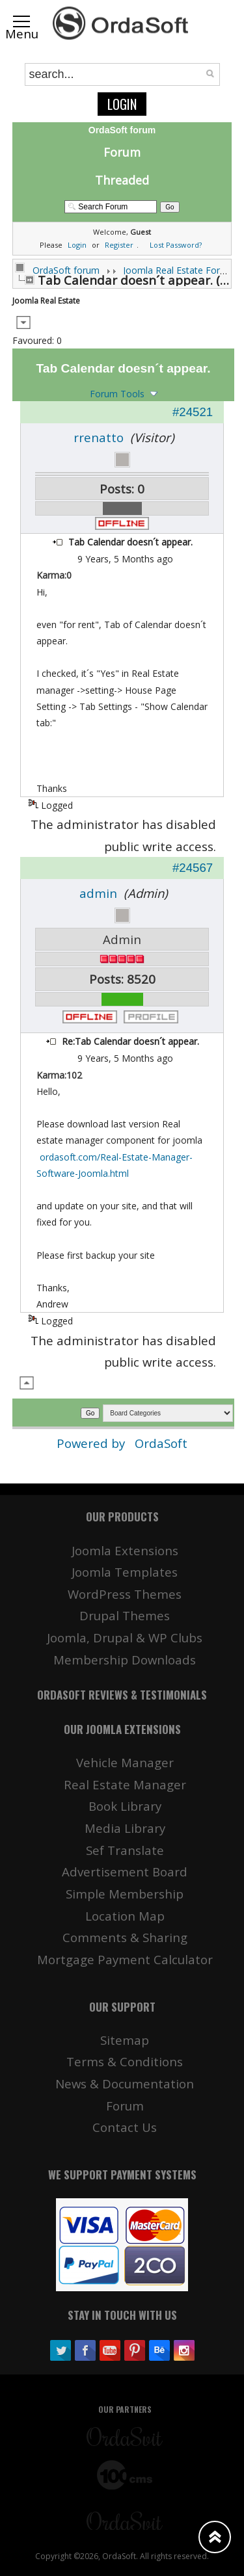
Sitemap (124, 2040)
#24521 (192, 412)
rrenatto (99, 437)
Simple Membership (124, 1894)
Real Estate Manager (125, 1784)
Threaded (122, 180)
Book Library (124, 1806)
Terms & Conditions (124, 2061)
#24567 (192, 867)
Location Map (125, 1916)
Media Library (125, 1828)
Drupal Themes (124, 1615)
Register (119, 245)
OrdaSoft (161, 1443)
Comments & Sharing (124, 1937)
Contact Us (124, 2127)
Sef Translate (125, 1850)
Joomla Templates (125, 1572)
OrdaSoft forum (66, 270)
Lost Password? (176, 245)
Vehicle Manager (125, 1762)
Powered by (92, 1443)
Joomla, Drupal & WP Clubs (124, 1637)
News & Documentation (124, 2083)
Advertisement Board (124, 1871)
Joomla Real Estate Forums (180, 270)
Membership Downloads (124, 1659)
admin (98, 893)
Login (122, 104)
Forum (122, 152)
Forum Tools (117, 394)
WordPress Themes (125, 1594)
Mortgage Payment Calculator (125, 1959)
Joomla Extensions (125, 1550)
